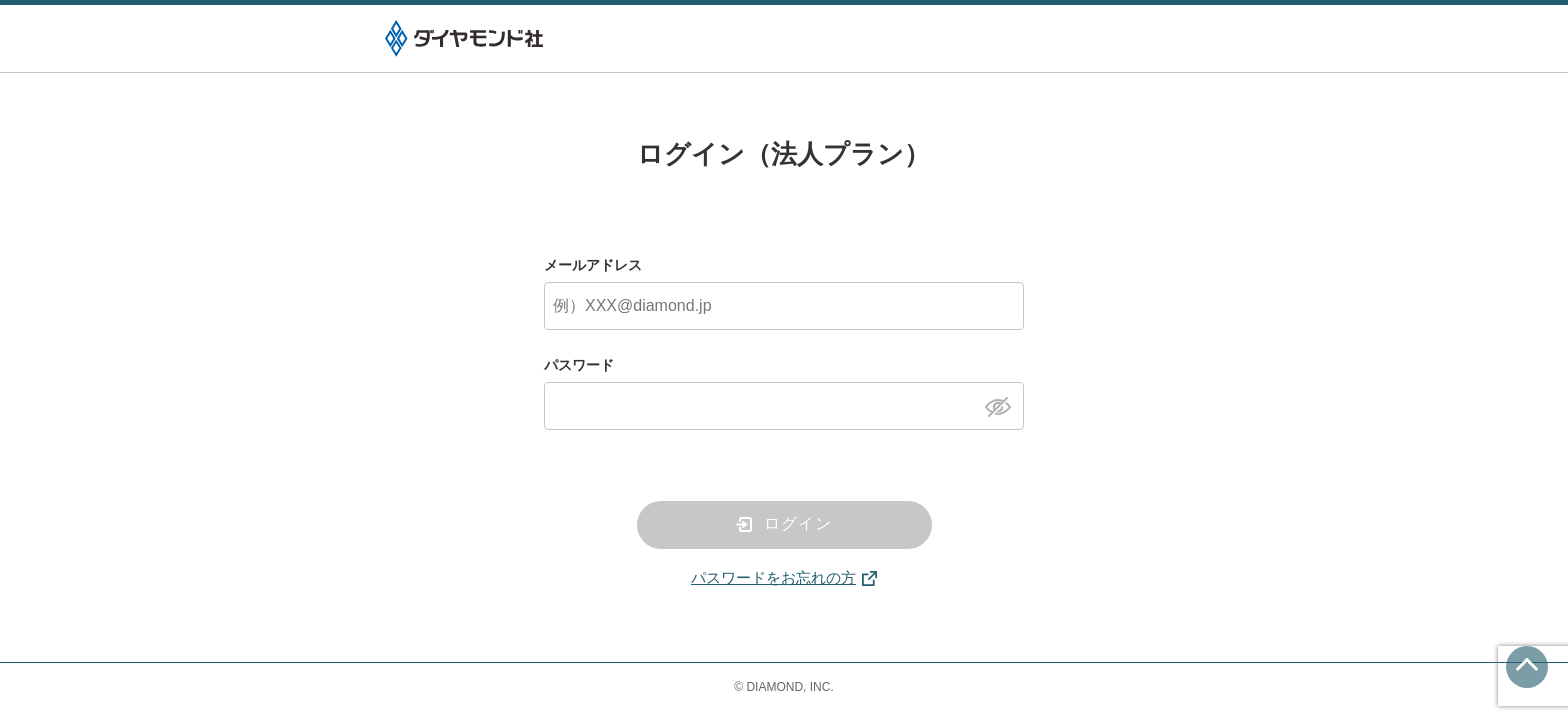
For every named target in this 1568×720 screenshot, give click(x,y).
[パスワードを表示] (1003, 405)
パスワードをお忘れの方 (773, 577)
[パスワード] (784, 406)
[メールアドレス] (784, 306)
